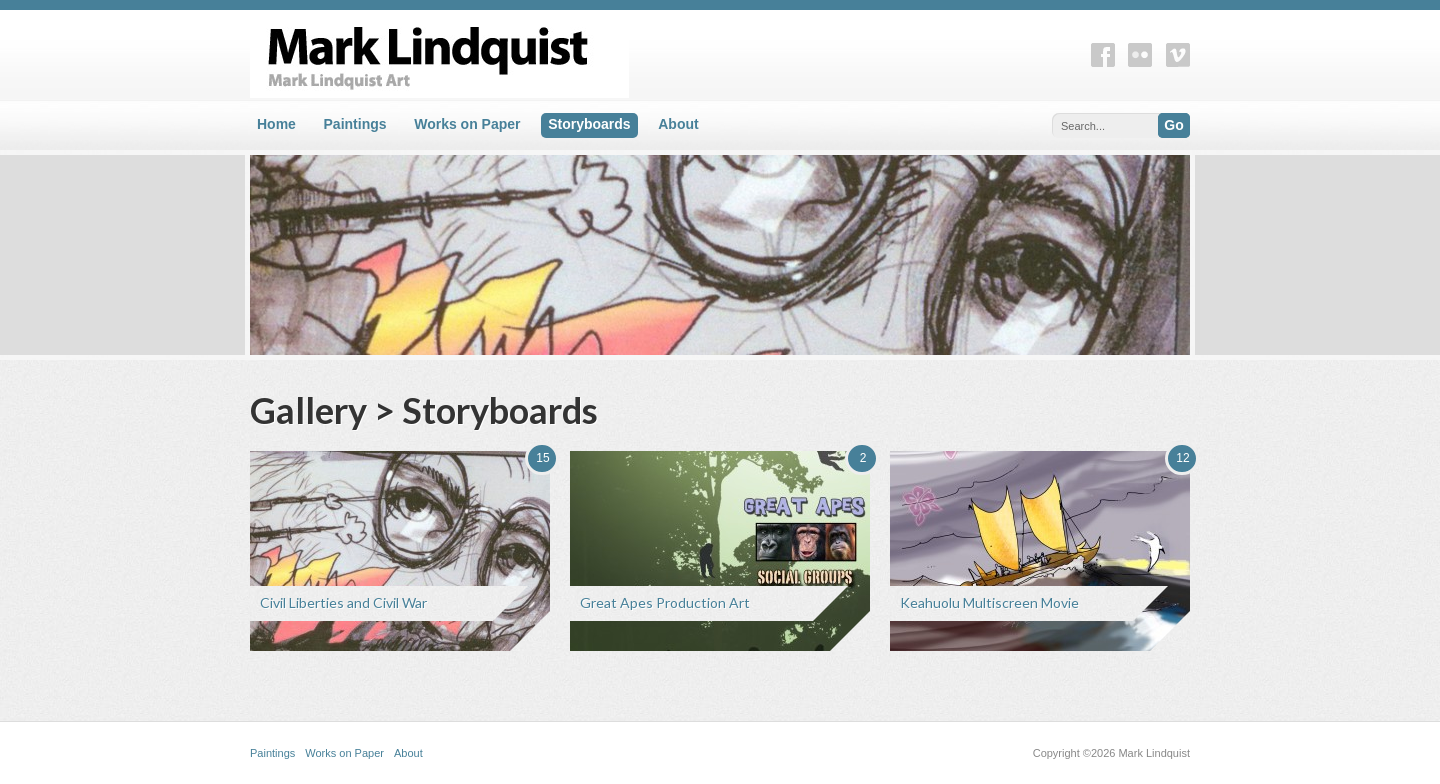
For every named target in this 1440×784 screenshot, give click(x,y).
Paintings (355, 124)
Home (276, 124)
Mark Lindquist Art (600, 54)
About (678, 124)
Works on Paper (467, 124)
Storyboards (589, 124)
